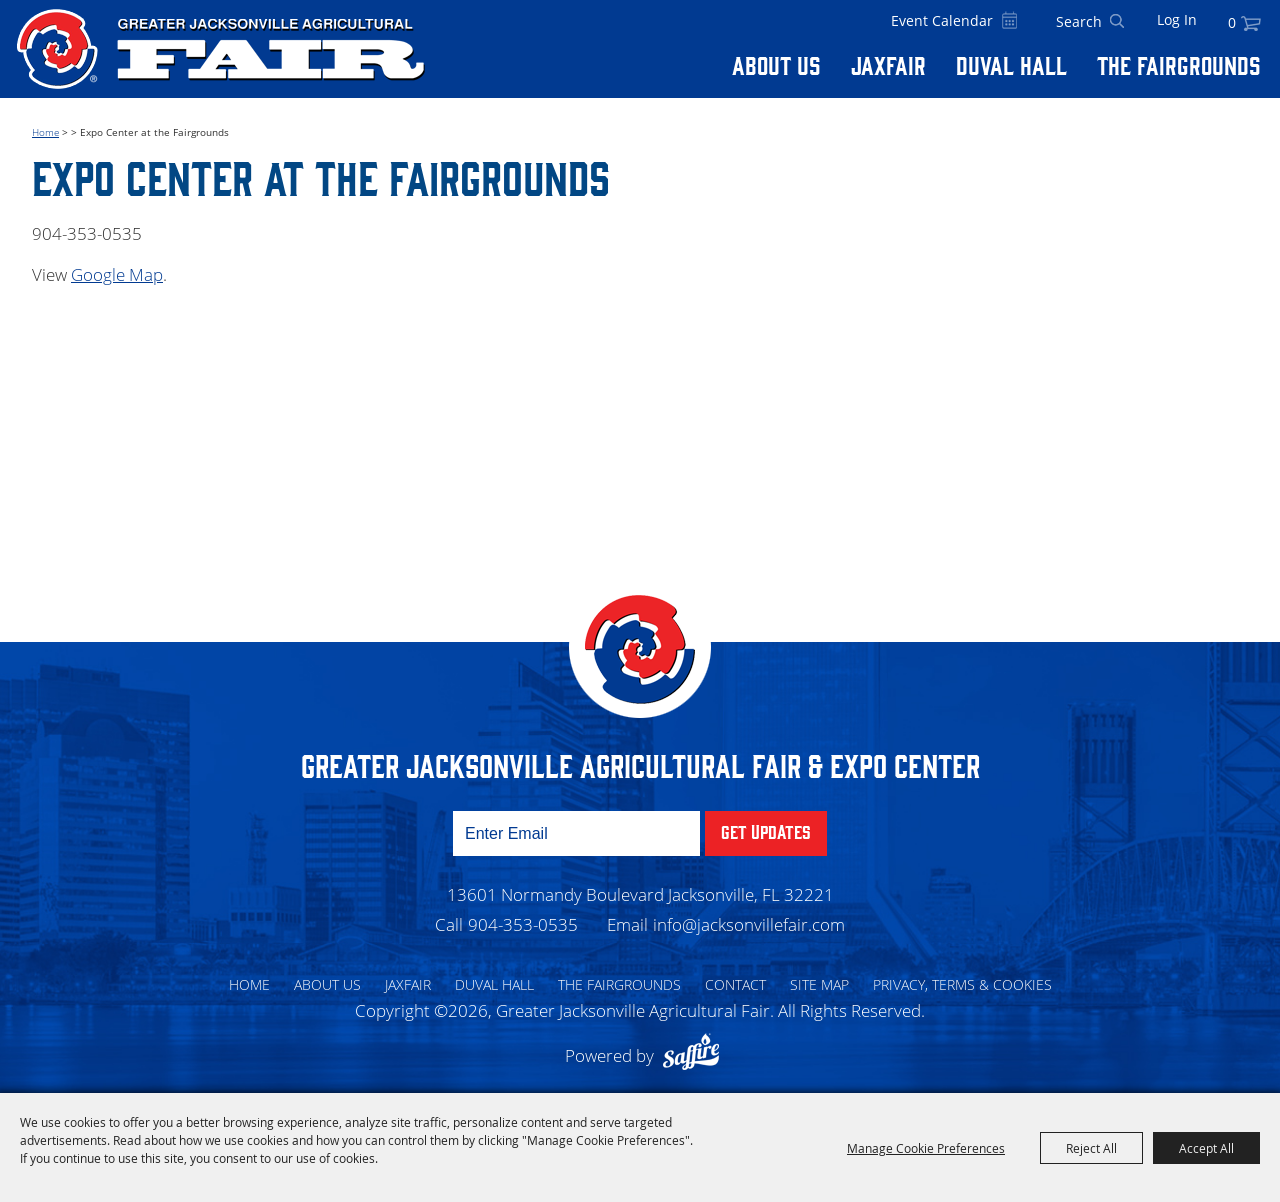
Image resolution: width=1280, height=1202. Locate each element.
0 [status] (1232, 22)
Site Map (819, 984)
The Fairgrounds (1179, 64)
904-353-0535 (523, 924)
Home (45, 132)
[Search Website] (1079, 22)
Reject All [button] (1091, 1148)
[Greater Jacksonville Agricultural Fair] (221, 49)
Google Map (117, 274)
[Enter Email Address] (576, 833)
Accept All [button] (1206, 1148)
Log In (1177, 19)
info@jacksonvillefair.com (749, 924)
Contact (735, 984)
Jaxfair (888, 64)
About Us (776, 64)
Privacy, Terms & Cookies (962, 984)
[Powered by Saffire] (696, 1055)
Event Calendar (942, 20)
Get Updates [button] (766, 831)
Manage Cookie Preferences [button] (926, 1148)
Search (1117, 22)
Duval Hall (1011, 64)
